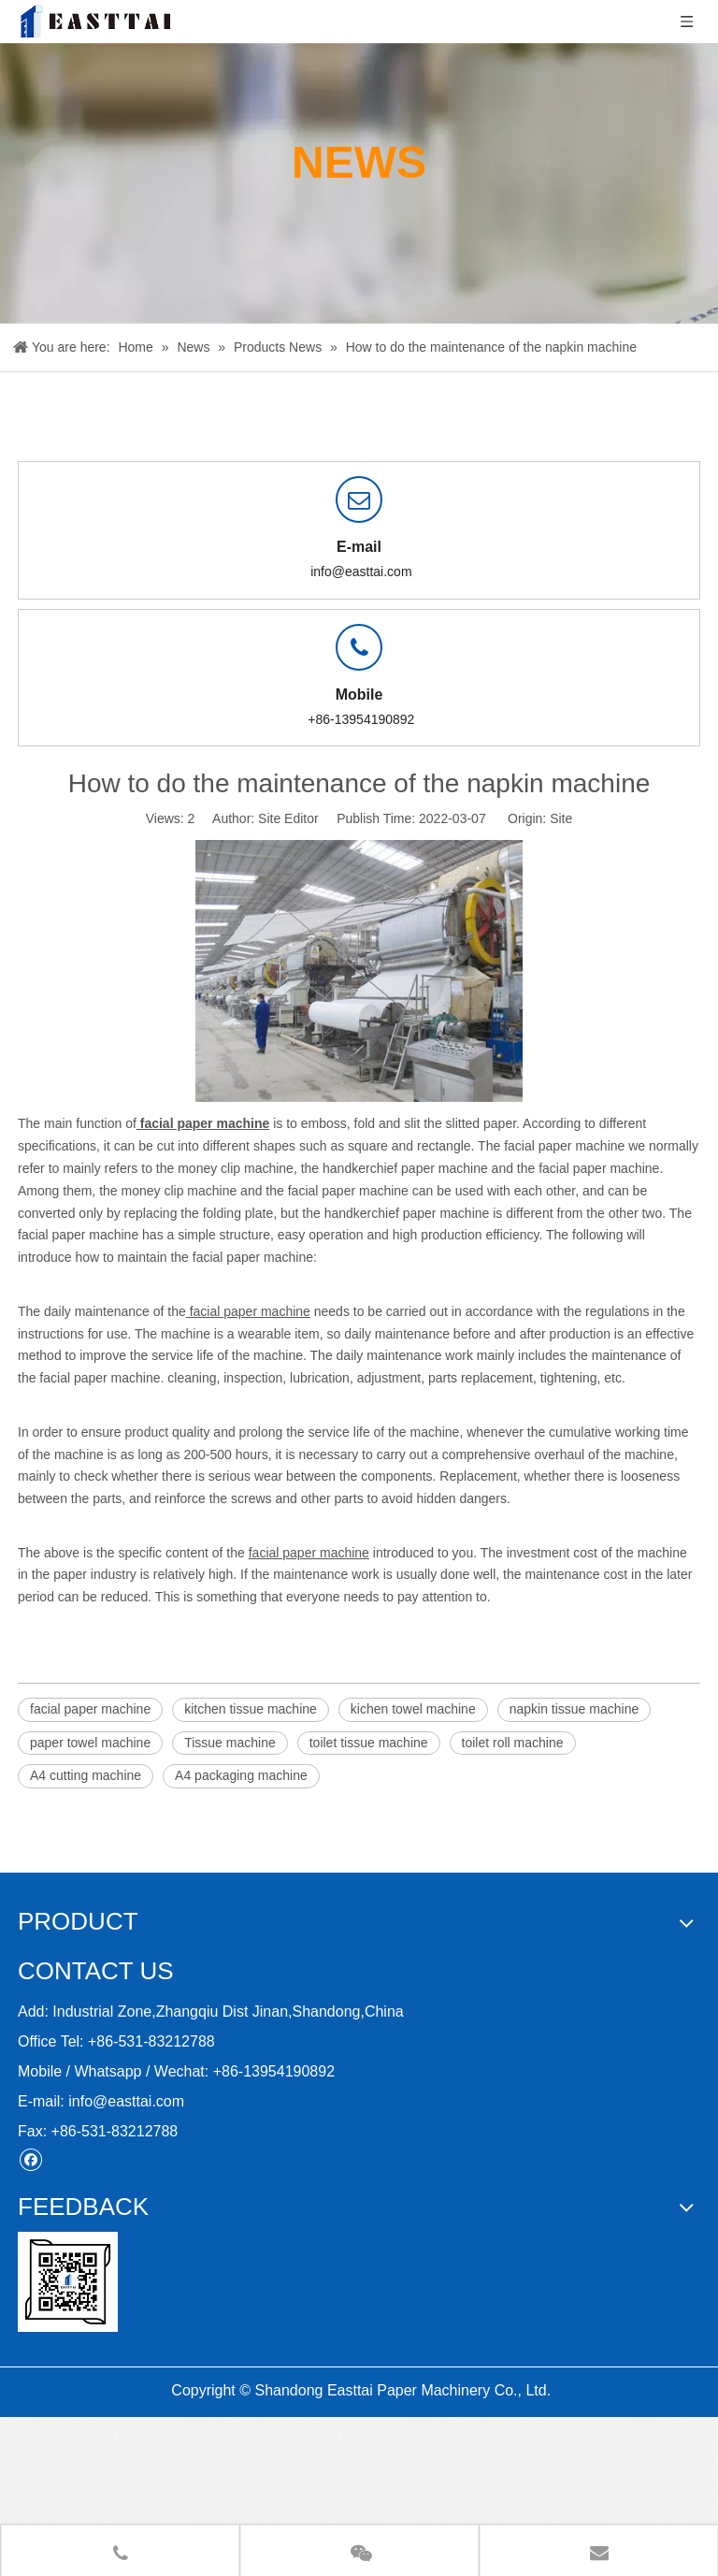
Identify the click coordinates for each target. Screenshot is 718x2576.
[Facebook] (30, 2159)
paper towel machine (90, 1742)
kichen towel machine (413, 1708)
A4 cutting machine (85, 1775)
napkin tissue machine (574, 1708)
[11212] (68, 2282)
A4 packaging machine (241, 1775)
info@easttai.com (360, 571)
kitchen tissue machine (250, 1708)
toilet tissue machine (368, 1742)
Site (561, 818)
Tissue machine (230, 1742)
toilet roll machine (513, 1742)
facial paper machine (90, 1708)
